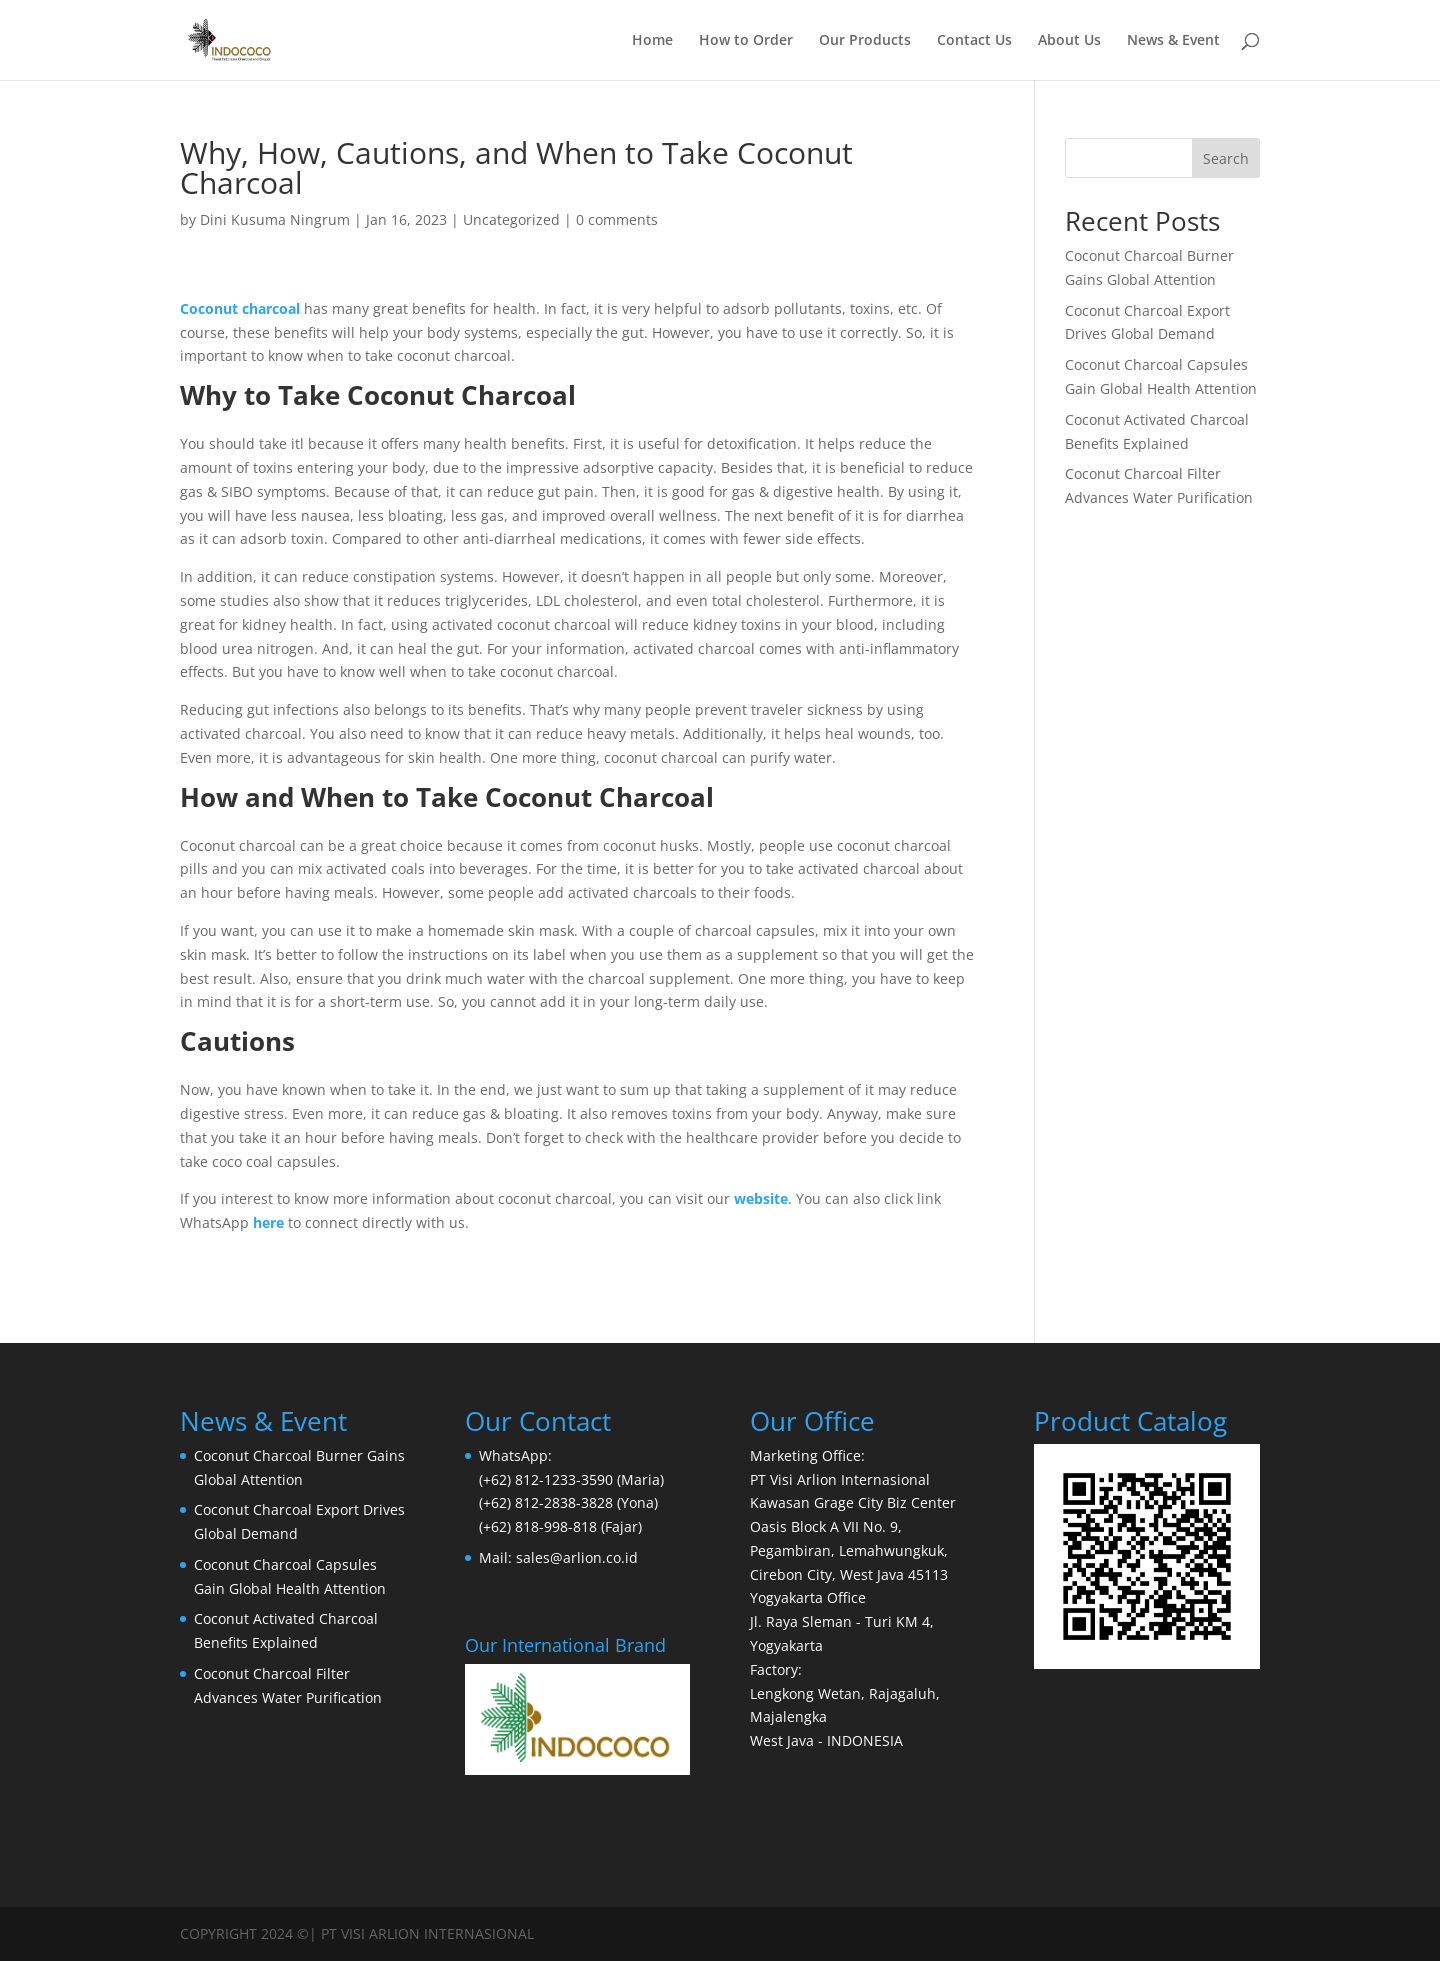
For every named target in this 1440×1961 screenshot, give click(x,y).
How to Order (746, 41)
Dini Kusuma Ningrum (275, 219)
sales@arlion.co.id (577, 1557)
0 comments (617, 219)
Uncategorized (511, 219)
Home (652, 41)
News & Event (1173, 41)
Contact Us (974, 41)
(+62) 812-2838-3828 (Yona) (568, 1502)
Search (1226, 158)
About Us (1069, 41)
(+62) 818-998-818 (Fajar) (560, 1526)
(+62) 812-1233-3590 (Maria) (571, 1479)
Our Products (865, 41)
